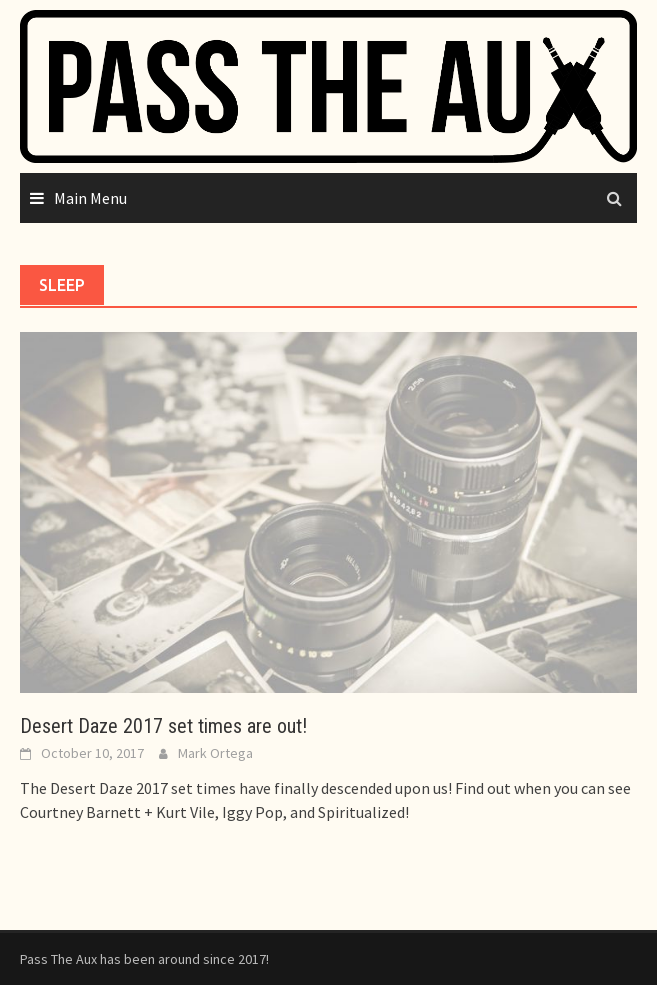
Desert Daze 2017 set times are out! (163, 726)
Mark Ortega (215, 753)
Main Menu (90, 198)
